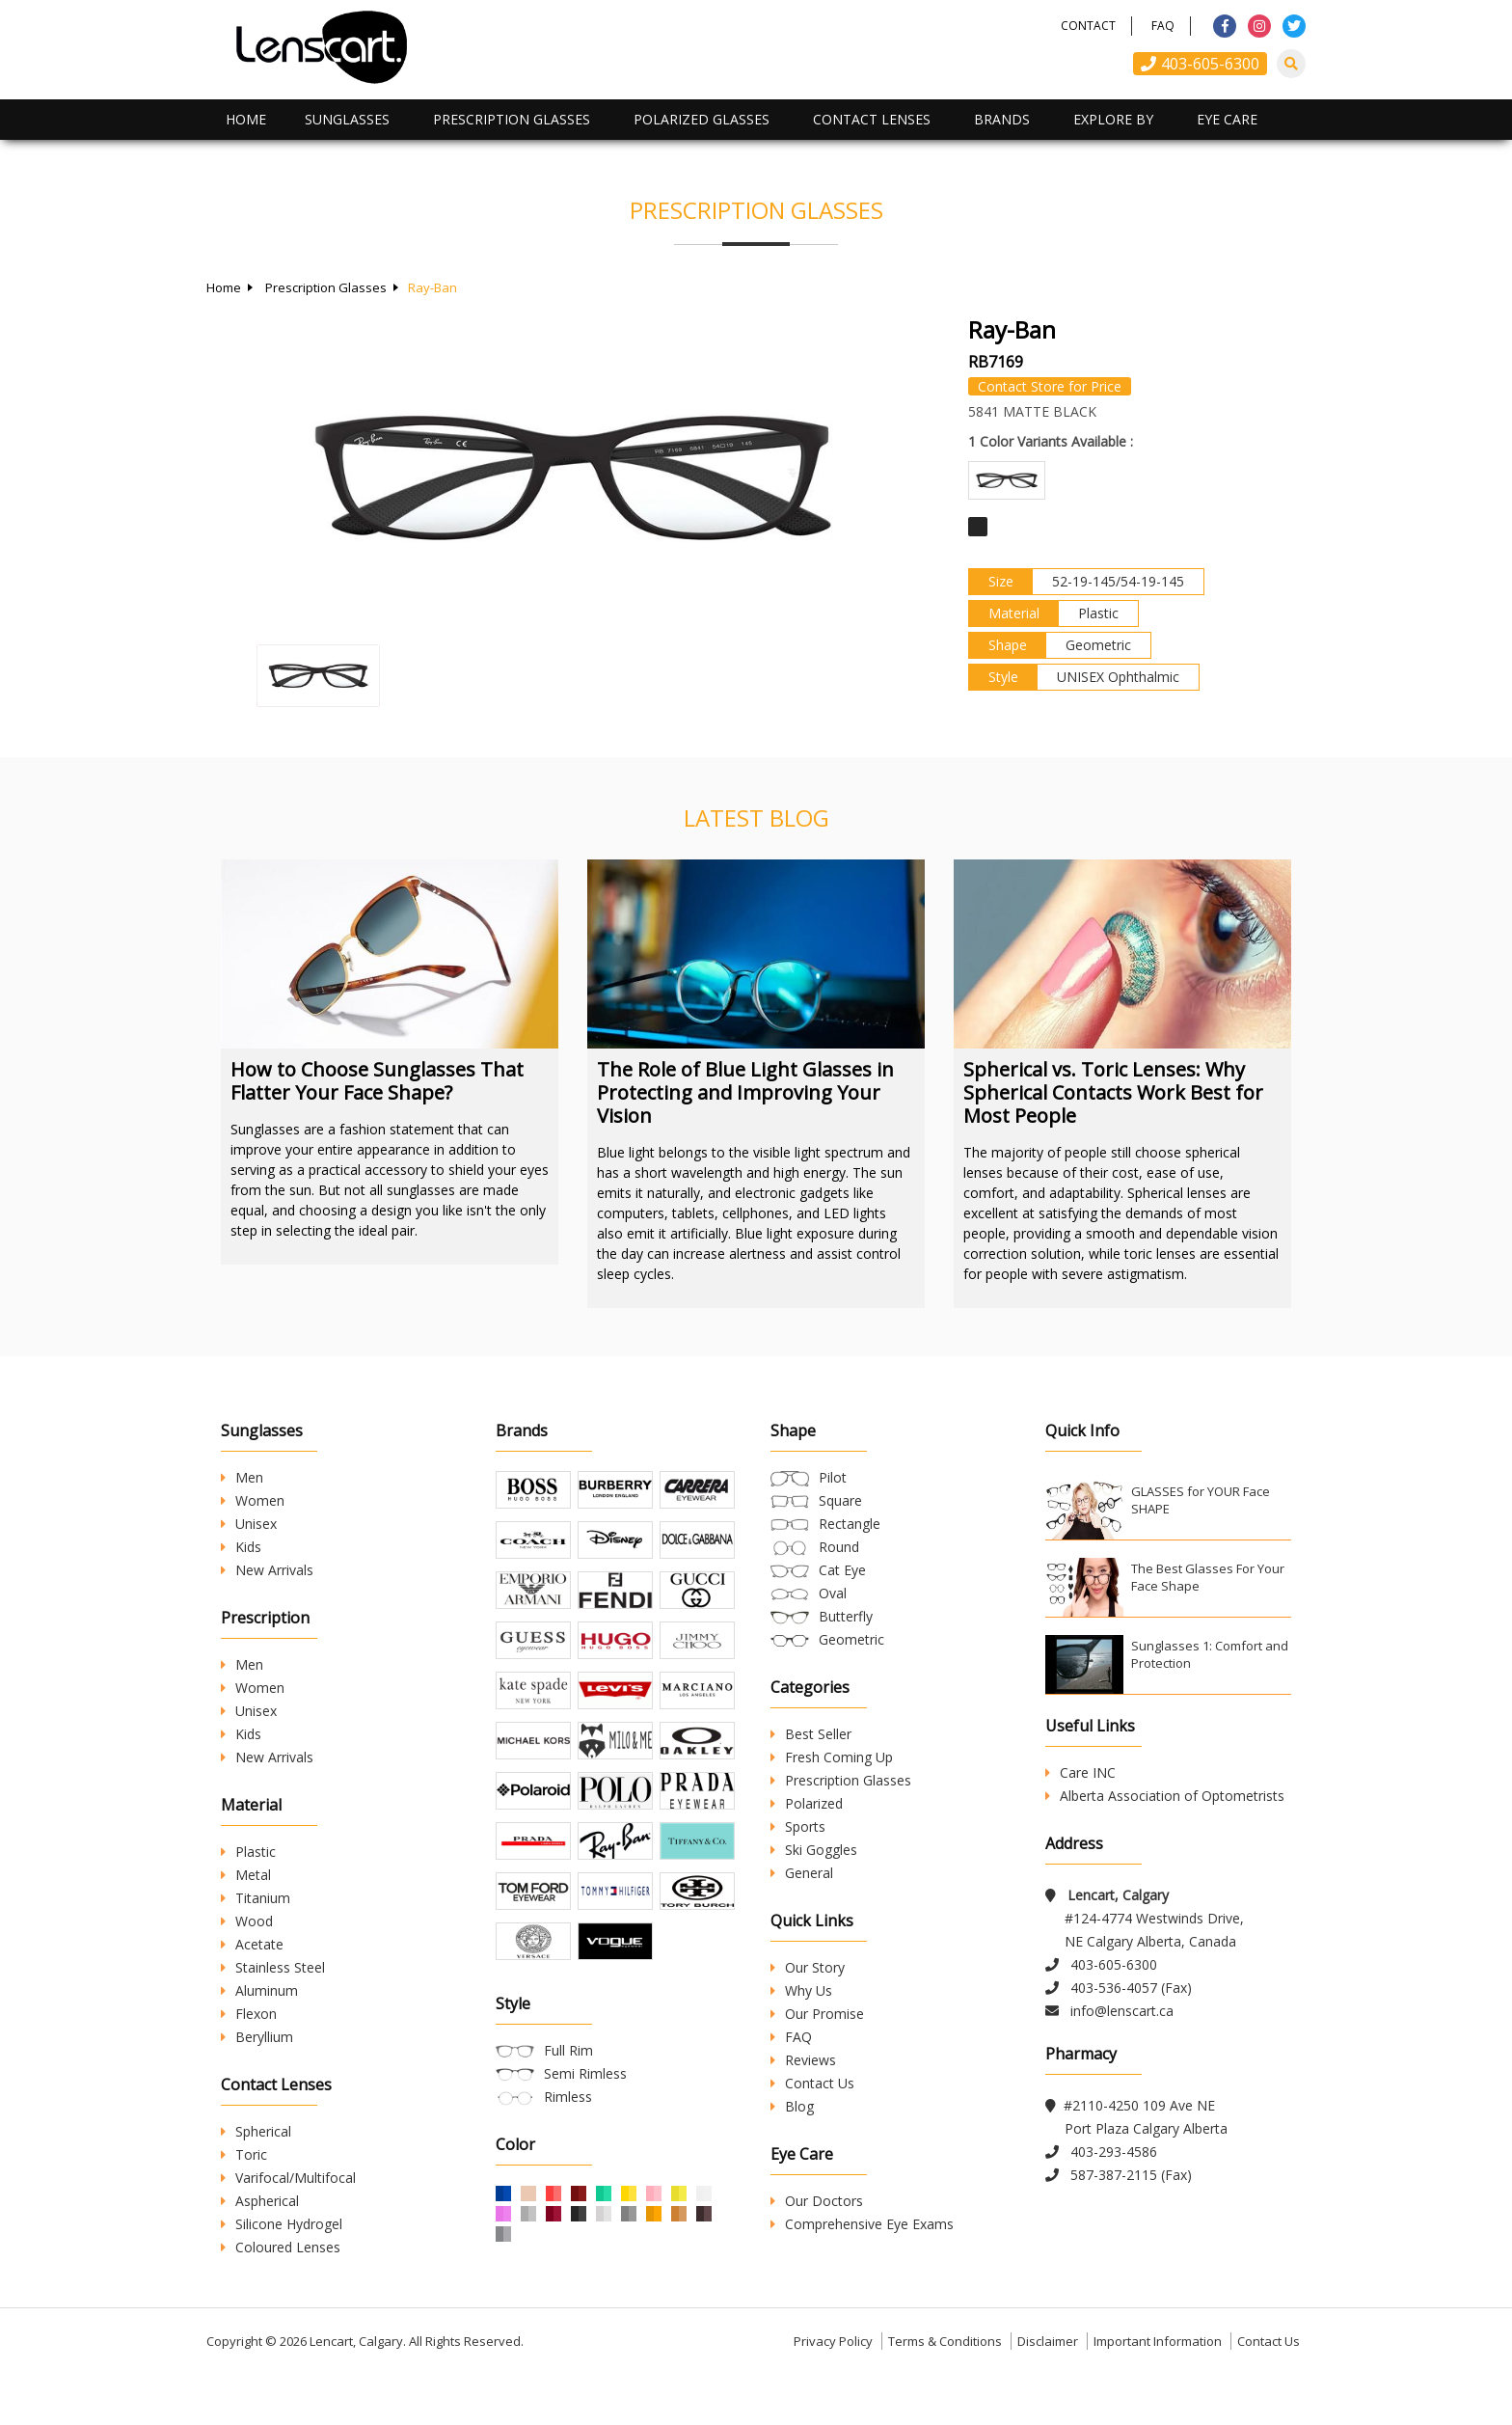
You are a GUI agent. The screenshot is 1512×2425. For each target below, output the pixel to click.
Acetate (252, 1944)
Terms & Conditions (945, 2390)
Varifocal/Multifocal (288, 2177)
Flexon (249, 2013)
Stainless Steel (273, 1967)
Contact (1088, 25)
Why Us (801, 1990)
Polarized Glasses (702, 119)
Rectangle (849, 1523)
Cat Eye (842, 1570)
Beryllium (257, 2037)
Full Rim (568, 2118)
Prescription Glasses (511, 119)
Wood (247, 1921)
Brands (1002, 119)
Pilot (833, 1477)
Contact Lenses (872, 119)
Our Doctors (816, 2201)
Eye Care (1227, 119)
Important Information (1158, 2390)
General (801, 1873)
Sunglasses (347, 119)
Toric (244, 2154)
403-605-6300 (1200, 63)
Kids (241, 1547)
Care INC (1080, 1772)
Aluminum (259, 1990)
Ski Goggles (813, 1849)
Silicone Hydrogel (281, 2224)
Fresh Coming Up (831, 1757)
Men (242, 1477)
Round (839, 1547)
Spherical (256, 2131)
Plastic (248, 1851)
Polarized (806, 1803)
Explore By (1113, 119)
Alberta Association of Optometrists (1164, 1795)
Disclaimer (1047, 2390)
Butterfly (846, 1616)
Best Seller (810, 1734)
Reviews (803, 2060)
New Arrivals (267, 1570)
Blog (792, 2106)
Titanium (255, 1898)
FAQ (1162, 25)
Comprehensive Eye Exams (862, 2224)
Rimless (568, 2164)
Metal (246, 1875)
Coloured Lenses (280, 2247)
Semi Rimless (585, 2141)
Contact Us (812, 2083)
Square (840, 1500)
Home (246, 119)
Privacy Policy (833, 2390)
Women (252, 1500)
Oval (833, 1593)
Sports (797, 1826)
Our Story (807, 1967)
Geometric (851, 1639)
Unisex (249, 1523)
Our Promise (817, 2013)
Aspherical (260, 2201)
